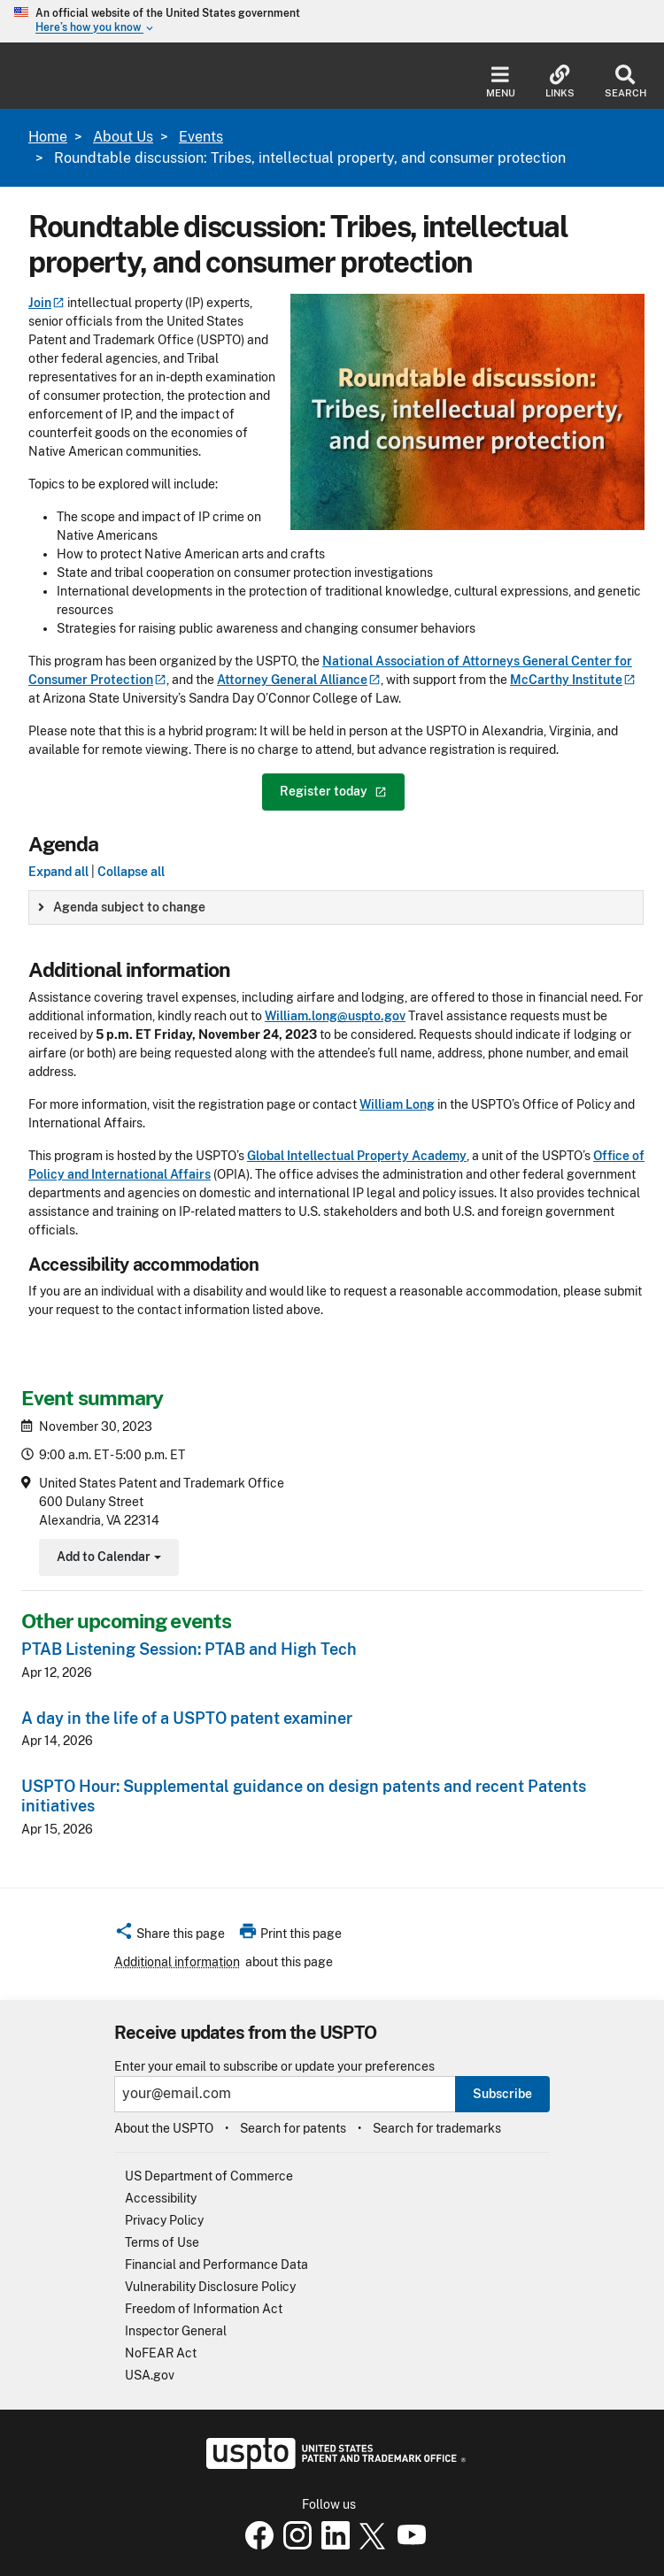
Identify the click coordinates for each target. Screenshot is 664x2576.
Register (333, 791)
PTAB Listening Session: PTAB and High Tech (189, 1649)
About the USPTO (163, 2128)
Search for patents (293, 2128)
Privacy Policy (164, 2220)
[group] (336, 907)
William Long (397, 1104)
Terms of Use (162, 2242)
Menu (500, 82)
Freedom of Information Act (203, 2309)
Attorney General (299, 680)
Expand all (58, 872)
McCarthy (573, 680)
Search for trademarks (437, 2128)
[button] (169, 1936)
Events (201, 136)
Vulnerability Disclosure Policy (210, 2287)
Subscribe (502, 2094)
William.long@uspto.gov (335, 1016)
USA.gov (149, 2375)
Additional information (177, 1962)
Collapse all (131, 872)
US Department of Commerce (209, 2176)
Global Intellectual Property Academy (357, 1156)
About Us (123, 136)
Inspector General (176, 2331)
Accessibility (161, 2198)
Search (625, 82)
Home (47, 136)
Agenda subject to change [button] (121, 907)
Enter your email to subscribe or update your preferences (274, 2066)
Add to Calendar (107, 1558)
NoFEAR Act (161, 2353)
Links (560, 82)
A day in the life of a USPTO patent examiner (186, 1718)
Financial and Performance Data (216, 2264)
